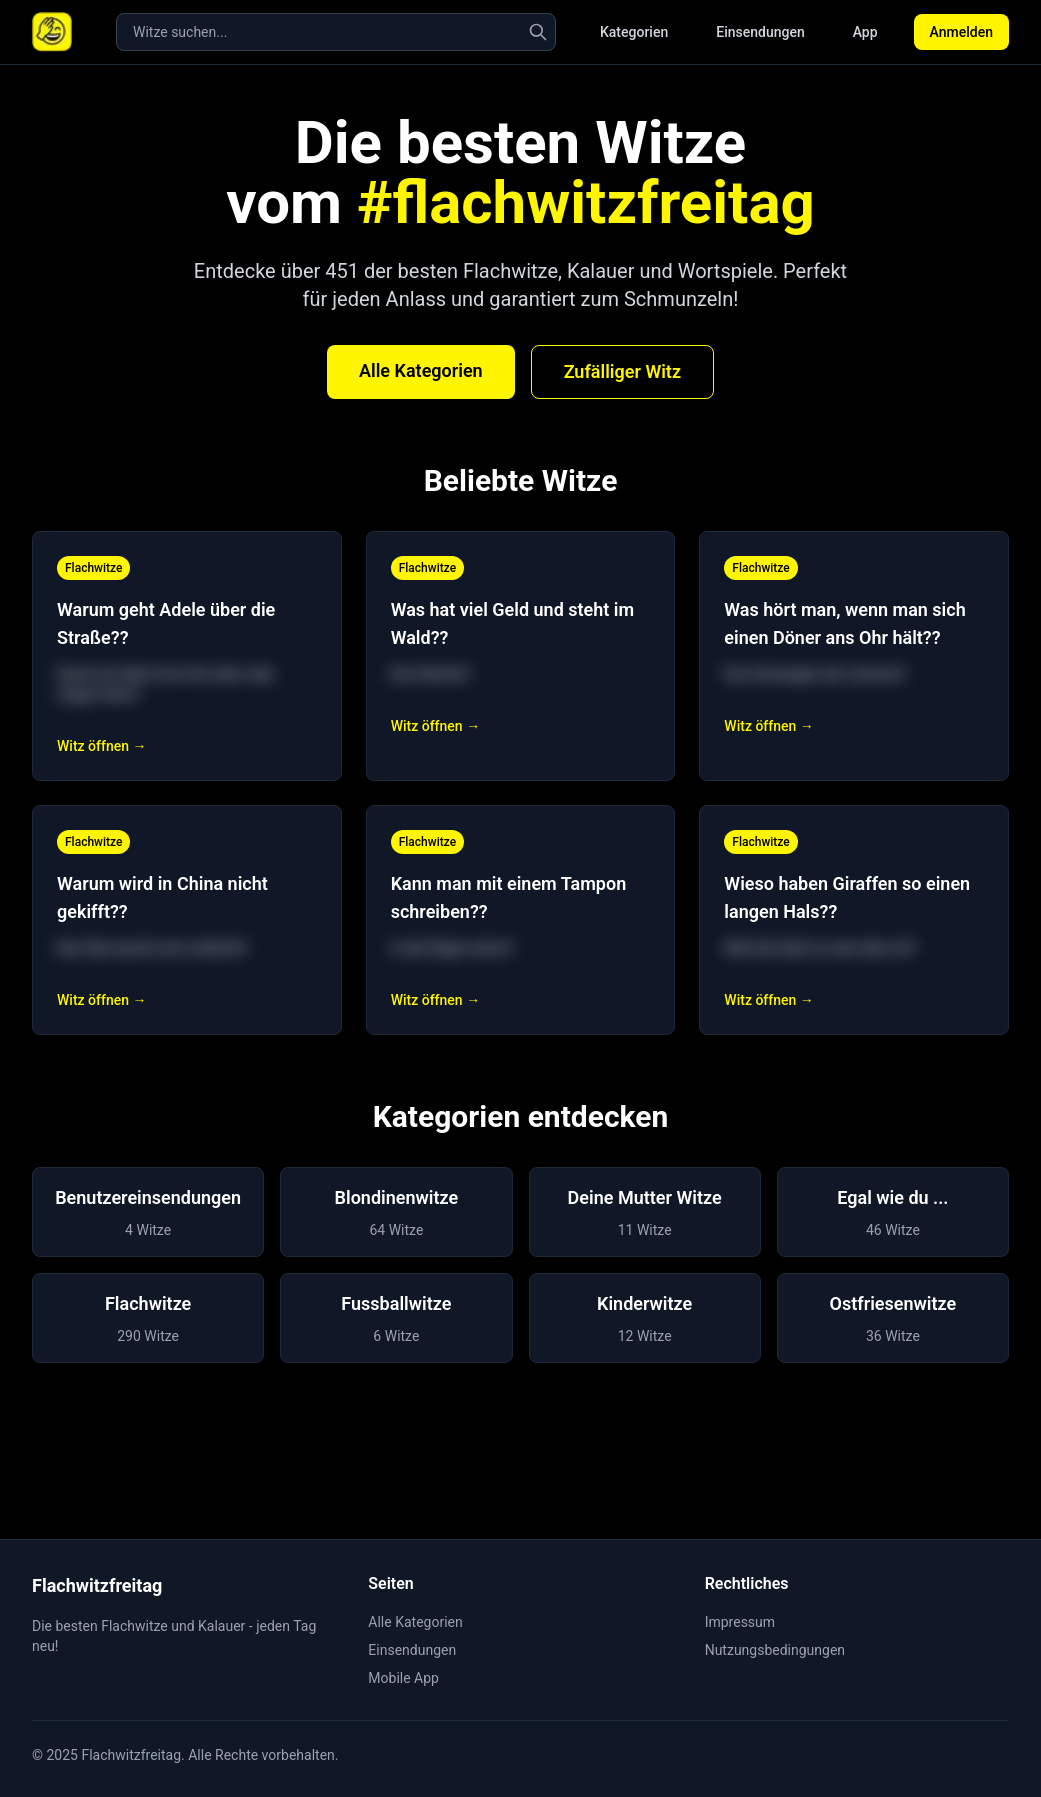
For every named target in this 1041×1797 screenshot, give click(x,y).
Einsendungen (760, 32)
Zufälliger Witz (622, 371)
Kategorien (634, 32)
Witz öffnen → (101, 746)
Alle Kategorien (421, 370)
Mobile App (403, 1678)
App (865, 32)
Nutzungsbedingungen (775, 1650)
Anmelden (961, 32)
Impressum (740, 1622)
